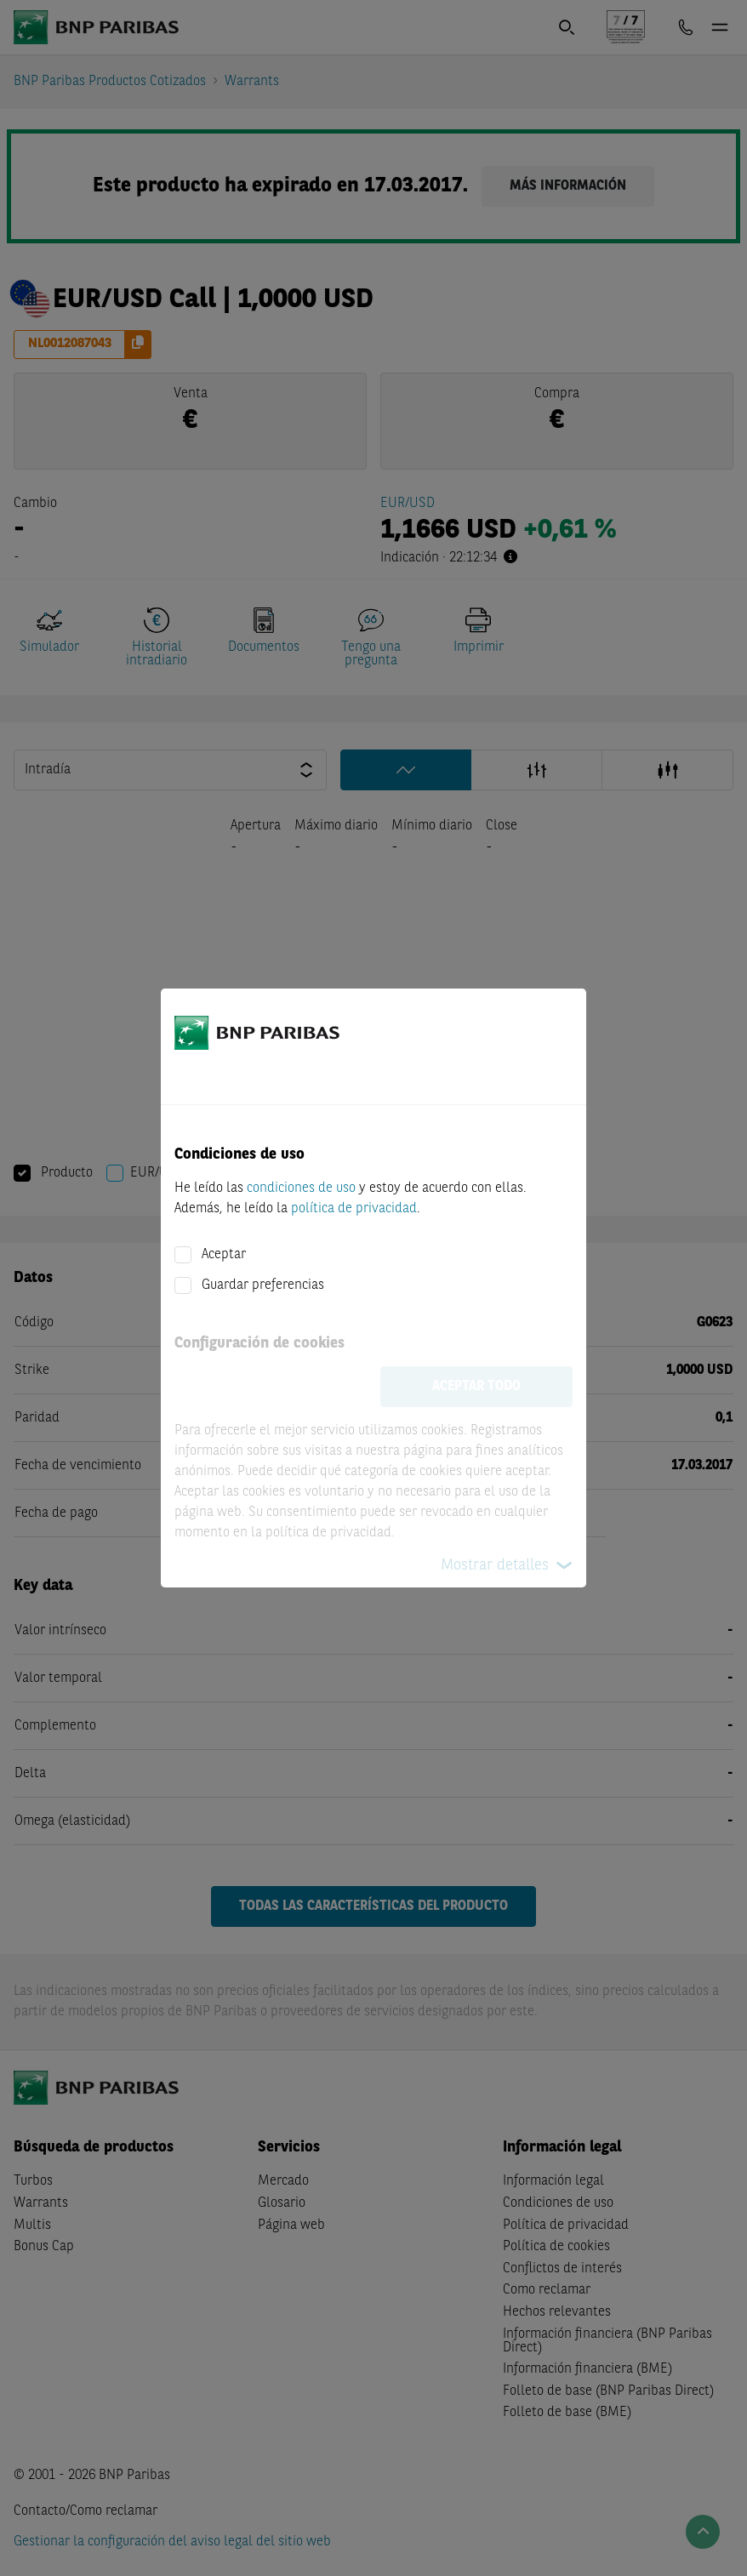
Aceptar (224, 1255)
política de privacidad (354, 1209)
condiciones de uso (301, 1188)
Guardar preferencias (263, 1285)
